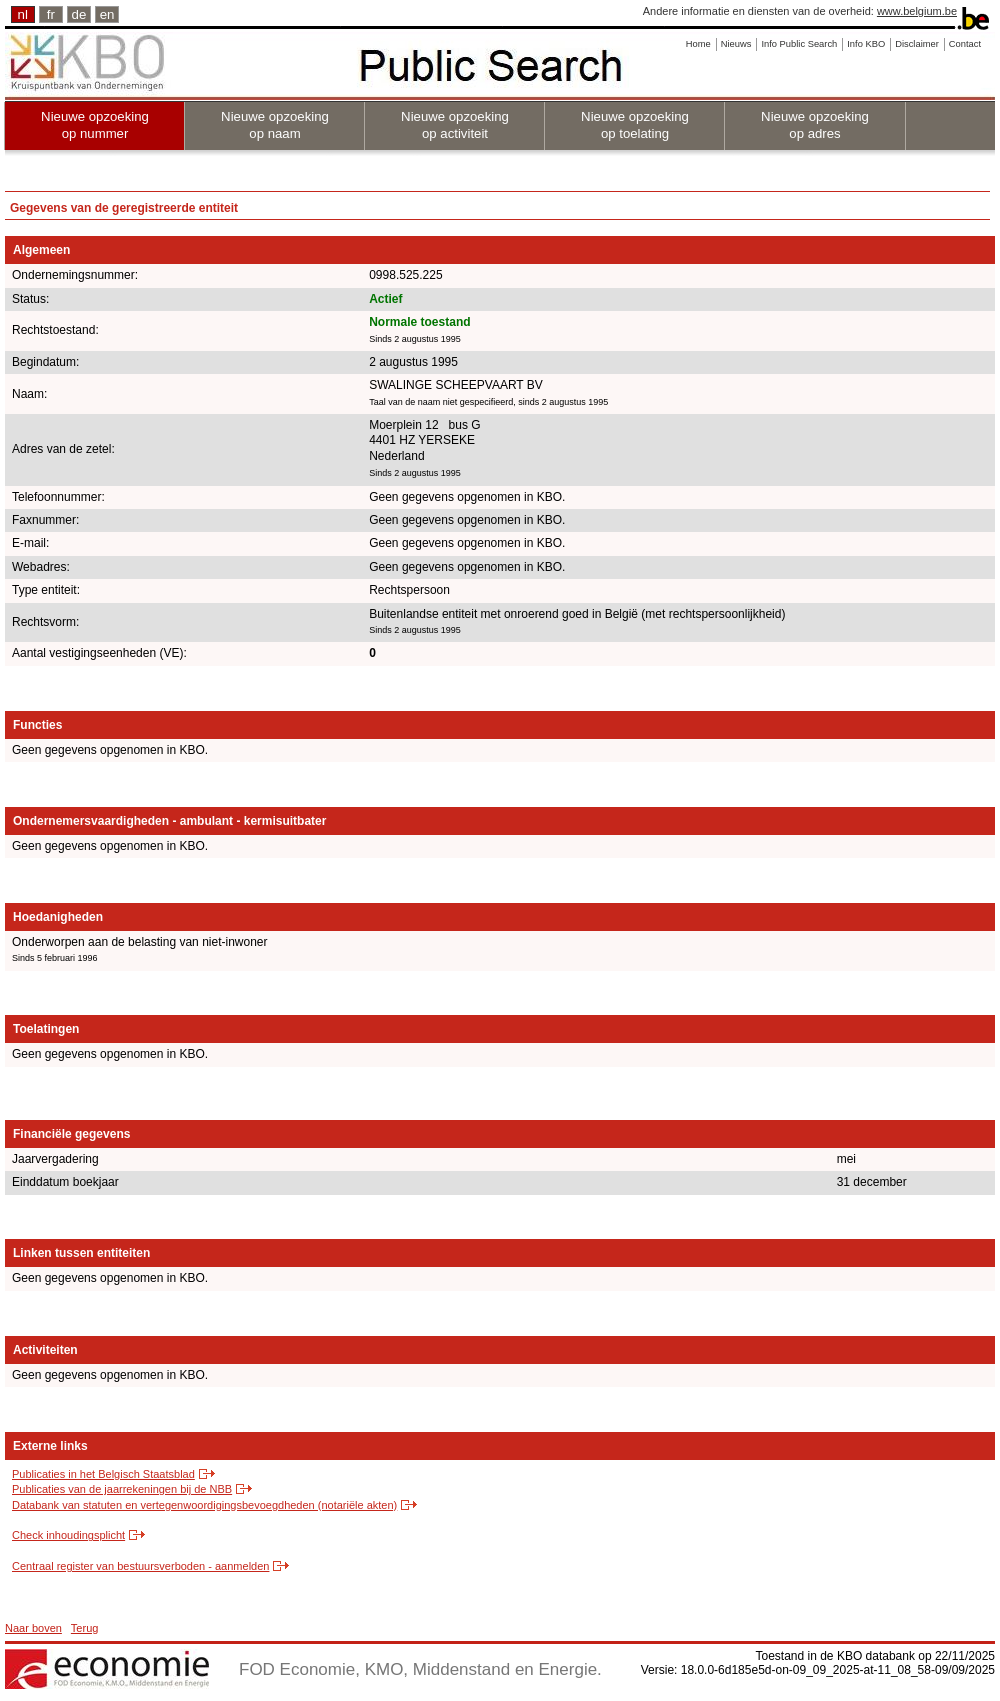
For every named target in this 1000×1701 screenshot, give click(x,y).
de (79, 14)
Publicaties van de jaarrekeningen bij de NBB (122, 1489)
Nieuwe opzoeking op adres (815, 125)
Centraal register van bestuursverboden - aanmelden (140, 1566)
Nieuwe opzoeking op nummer (95, 125)
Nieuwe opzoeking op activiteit (455, 125)
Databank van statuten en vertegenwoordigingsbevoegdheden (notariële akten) (204, 1505)
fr (51, 14)
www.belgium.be (917, 11)
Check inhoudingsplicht (68, 1535)
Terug (85, 1628)
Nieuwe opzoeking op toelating (635, 125)
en (107, 14)
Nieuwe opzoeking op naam (275, 125)
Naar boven (33, 1628)
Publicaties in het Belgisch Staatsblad (103, 1474)
